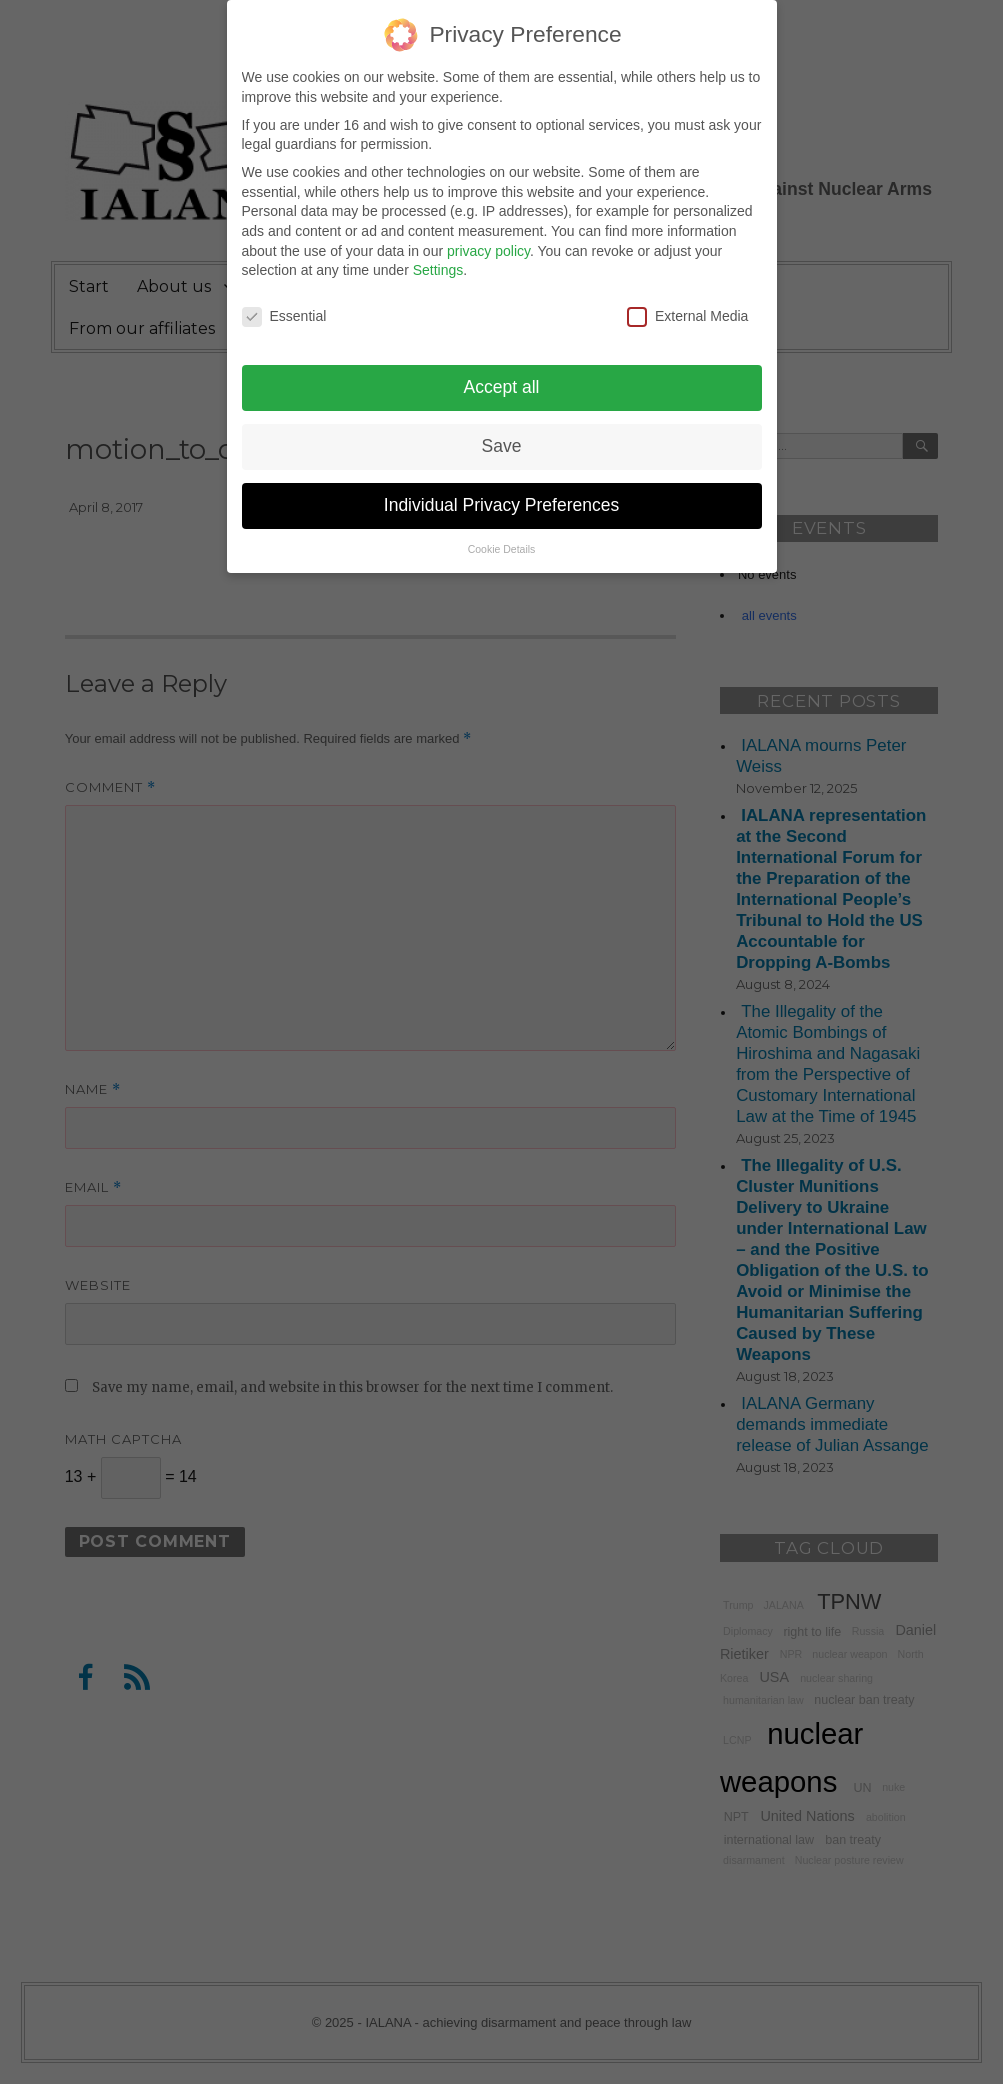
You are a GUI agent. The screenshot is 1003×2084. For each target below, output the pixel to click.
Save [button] (502, 432)
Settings (438, 256)
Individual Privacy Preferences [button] (501, 491)
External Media (687, 302)
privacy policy (488, 237)
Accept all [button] (502, 373)
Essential (284, 302)
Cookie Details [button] (502, 535)
